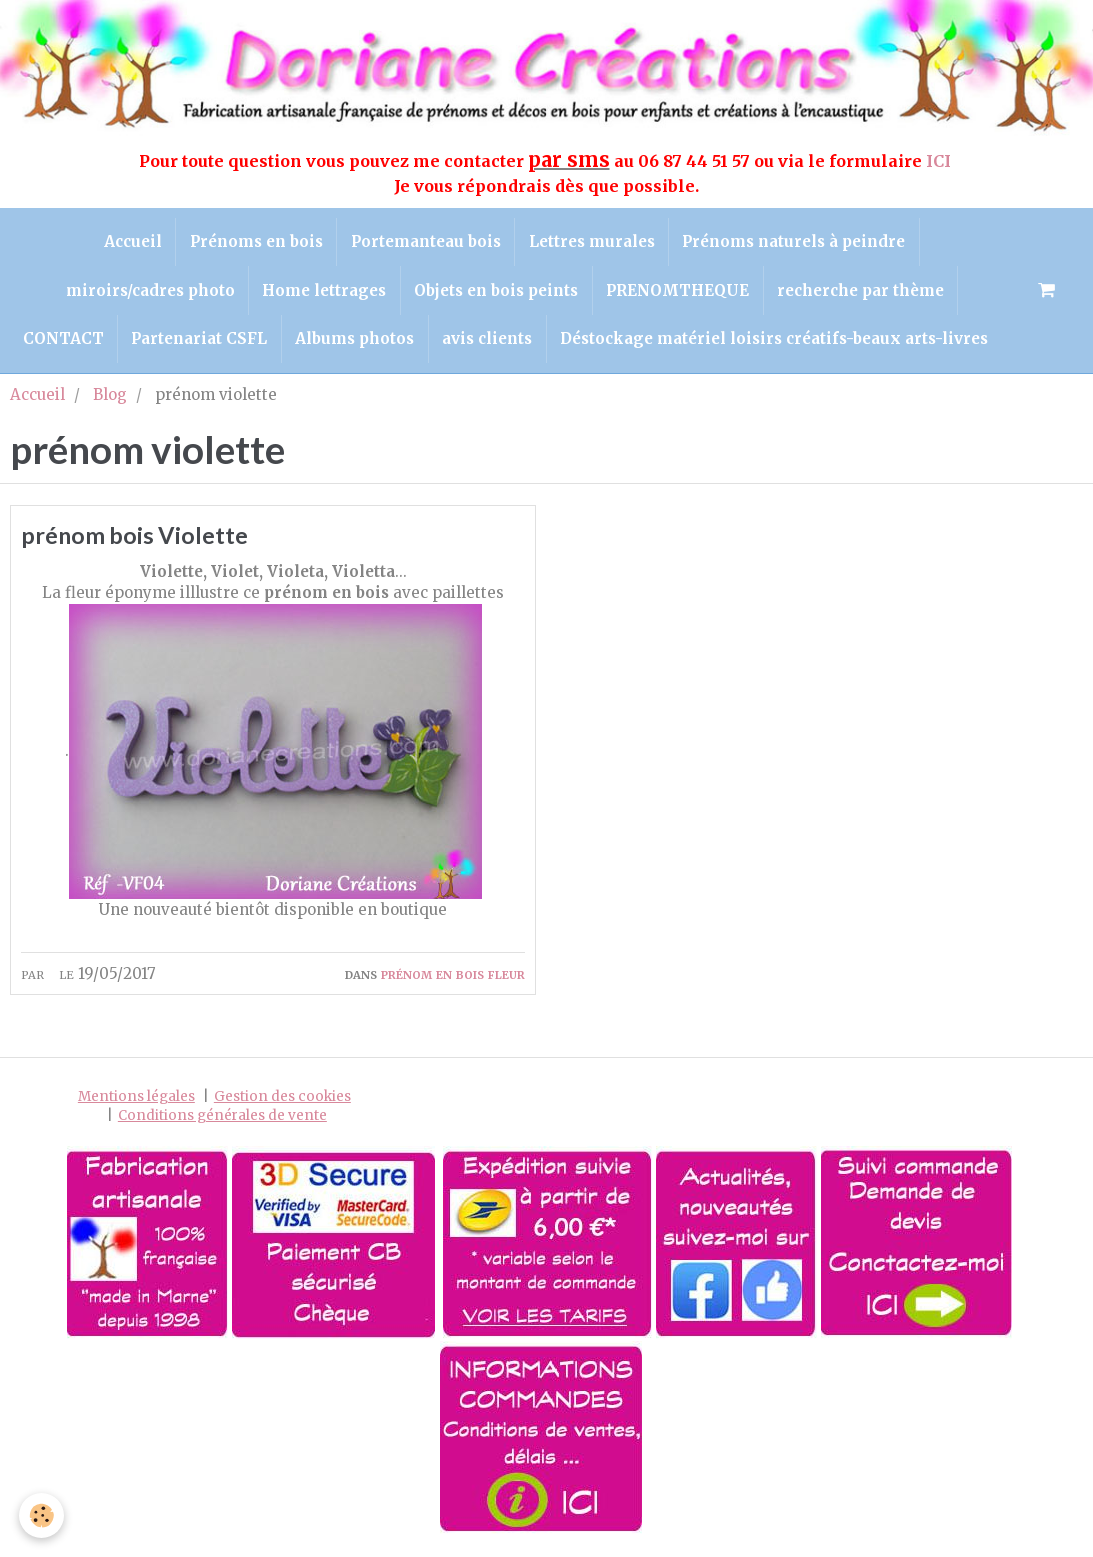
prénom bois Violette (143, 545)
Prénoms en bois (253, 243)
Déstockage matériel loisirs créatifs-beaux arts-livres (780, 346)
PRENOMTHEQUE (680, 294)
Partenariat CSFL (196, 346)
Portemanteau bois (426, 243)
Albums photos (354, 346)
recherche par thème (866, 294)
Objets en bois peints (496, 294)
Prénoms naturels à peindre (800, 243)
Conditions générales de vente (222, 1126)
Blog (110, 403)
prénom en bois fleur (453, 984)
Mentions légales (136, 1107)
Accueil (127, 243)
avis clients (490, 346)
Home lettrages (321, 294)
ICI (940, 161)
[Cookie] (42, 1515)
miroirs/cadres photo (143, 294)
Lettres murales (595, 243)
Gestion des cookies (282, 1107)
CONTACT (56, 346)
